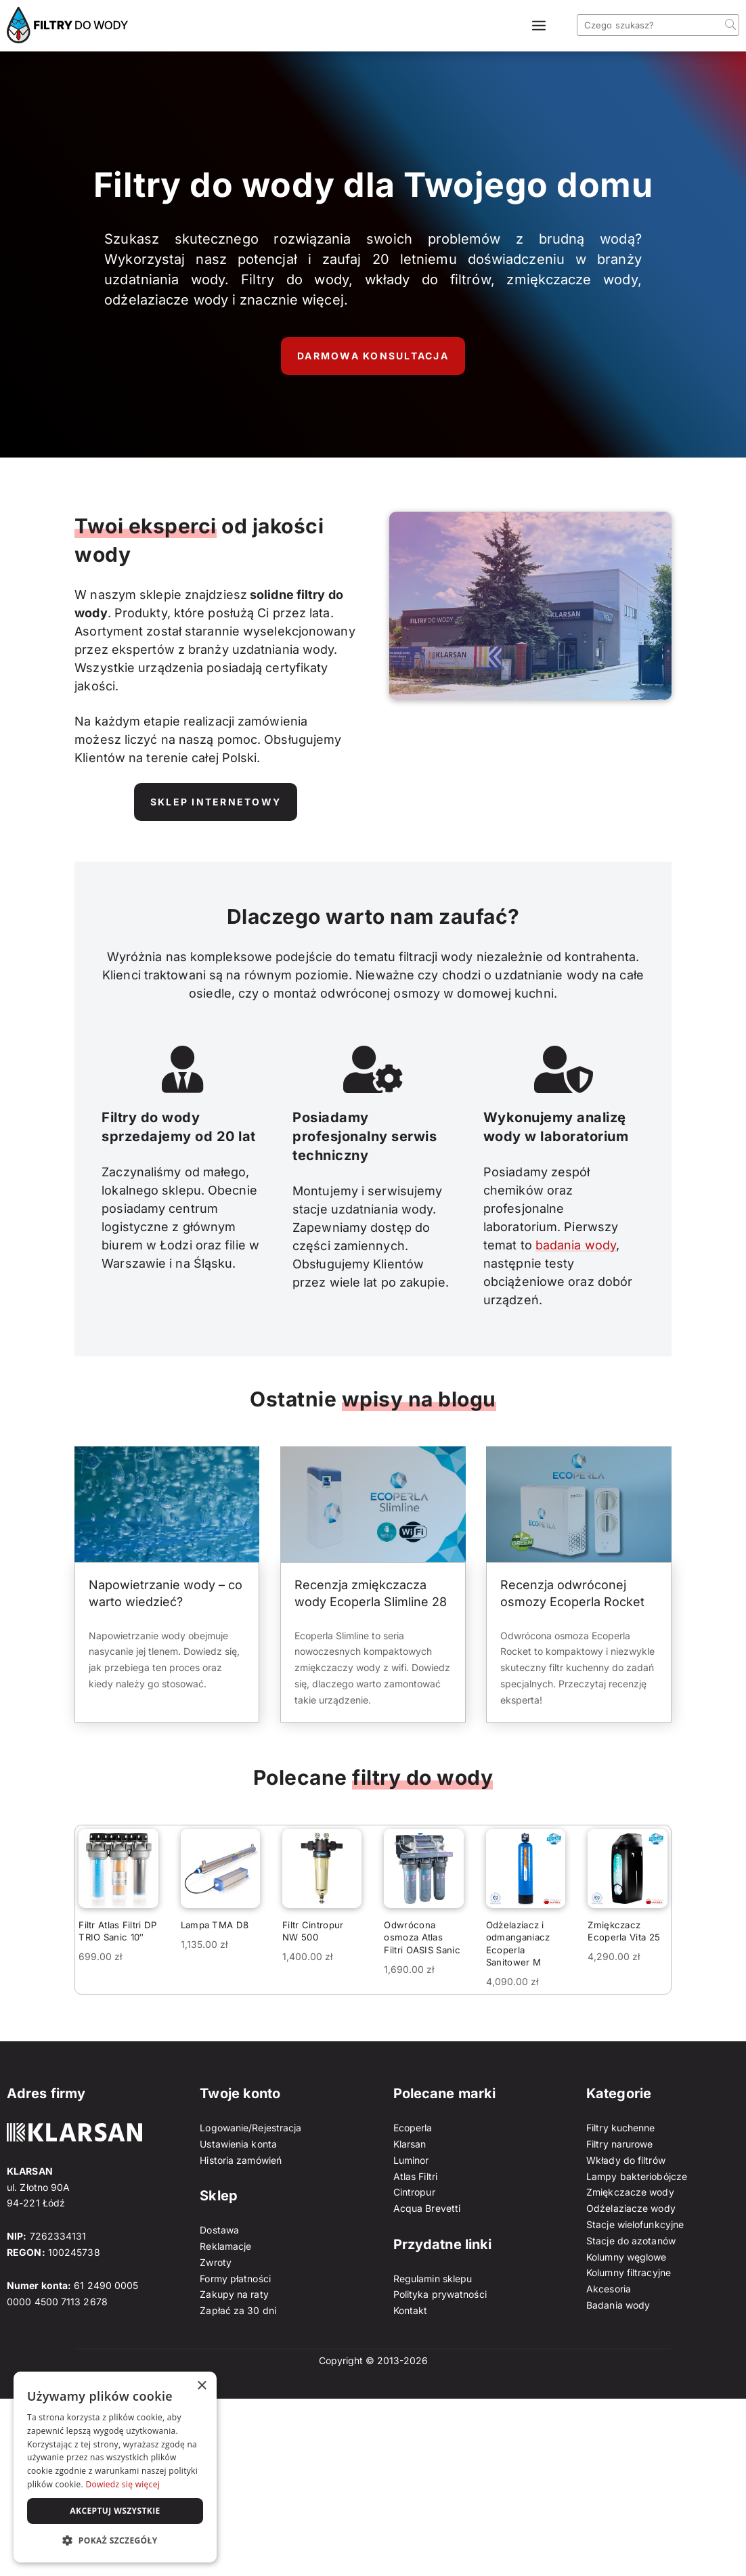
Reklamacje (225, 2246)
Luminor (411, 2160)
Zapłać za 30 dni (238, 2310)
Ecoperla (413, 2127)
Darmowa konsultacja (373, 355)
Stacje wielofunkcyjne (635, 2224)
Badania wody (618, 2305)
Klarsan (409, 2144)
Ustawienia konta (238, 2144)
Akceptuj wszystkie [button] (115, 2510)
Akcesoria (608, 2288)
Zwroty (216, 2262)
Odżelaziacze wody (631, 2208)
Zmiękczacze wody (630, 2192)
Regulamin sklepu (433, 2278)
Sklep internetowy (215, 801)
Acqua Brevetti (426, 2208)
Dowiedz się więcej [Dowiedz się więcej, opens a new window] (122, 2484)
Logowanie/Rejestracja (250, 2127)
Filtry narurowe (619, 2144)
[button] (115, 2541)
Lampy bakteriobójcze (636, 2176)
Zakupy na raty (234, 2294)
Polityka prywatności (440, 2294)
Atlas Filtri (415, 2176)
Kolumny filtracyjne (628, 2272)
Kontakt (410, 2310)
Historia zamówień (241, 2160)
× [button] (201, 2386)
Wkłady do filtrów (625, 2160)
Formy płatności (235, 2278)
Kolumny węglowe (626, 2257)
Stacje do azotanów (631, 2240)
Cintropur (414, 2192)
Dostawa (219, 2230)
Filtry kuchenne (620, 2127)
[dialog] (115, 2467)
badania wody (575, 1245)
